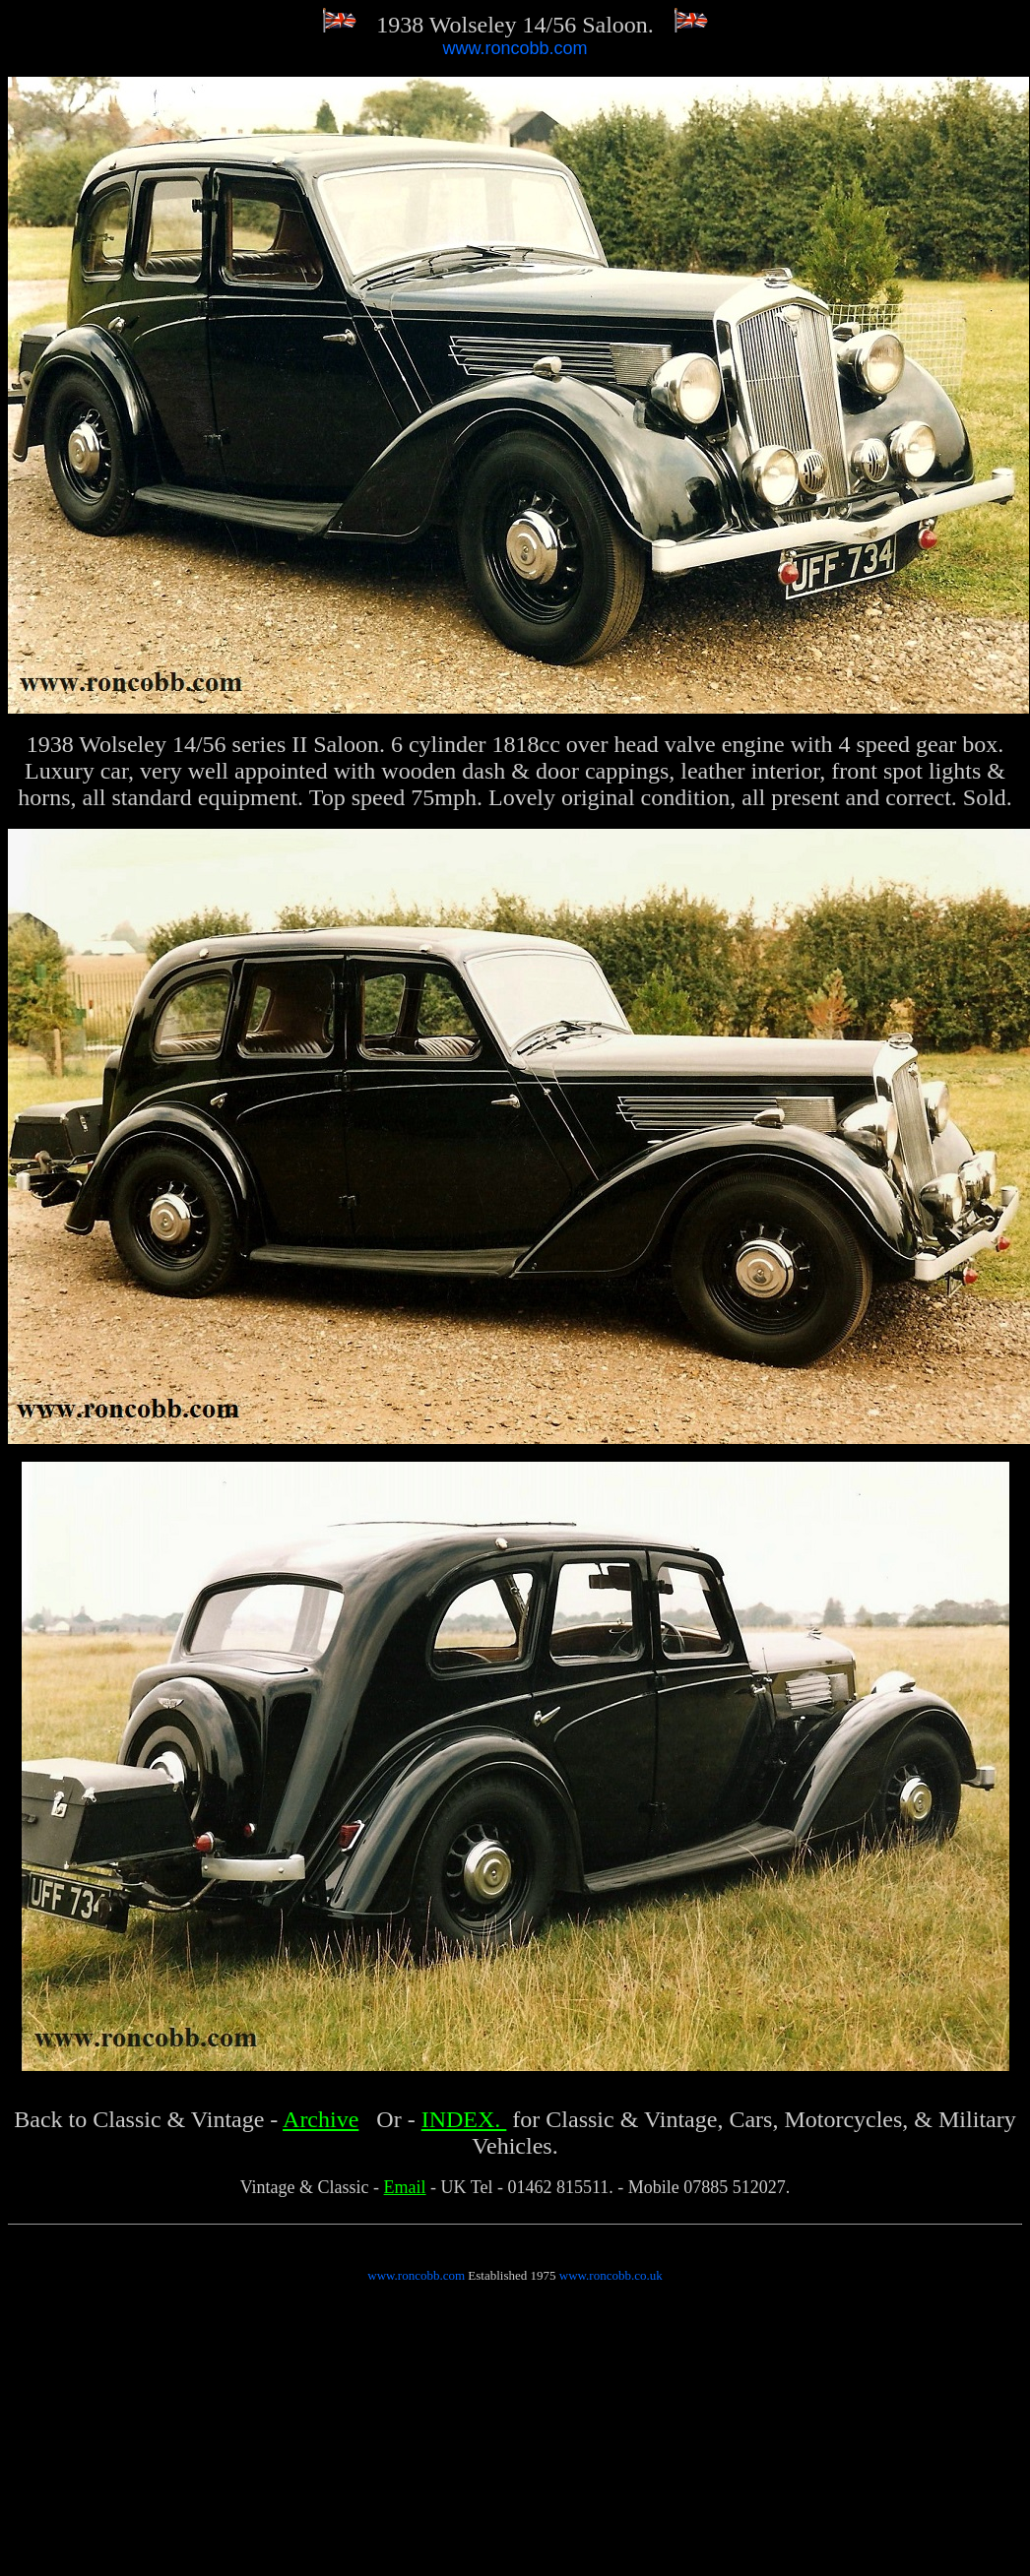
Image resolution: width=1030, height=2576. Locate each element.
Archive (320, 2119)
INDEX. (464, 2119)
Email (405, 2187)
